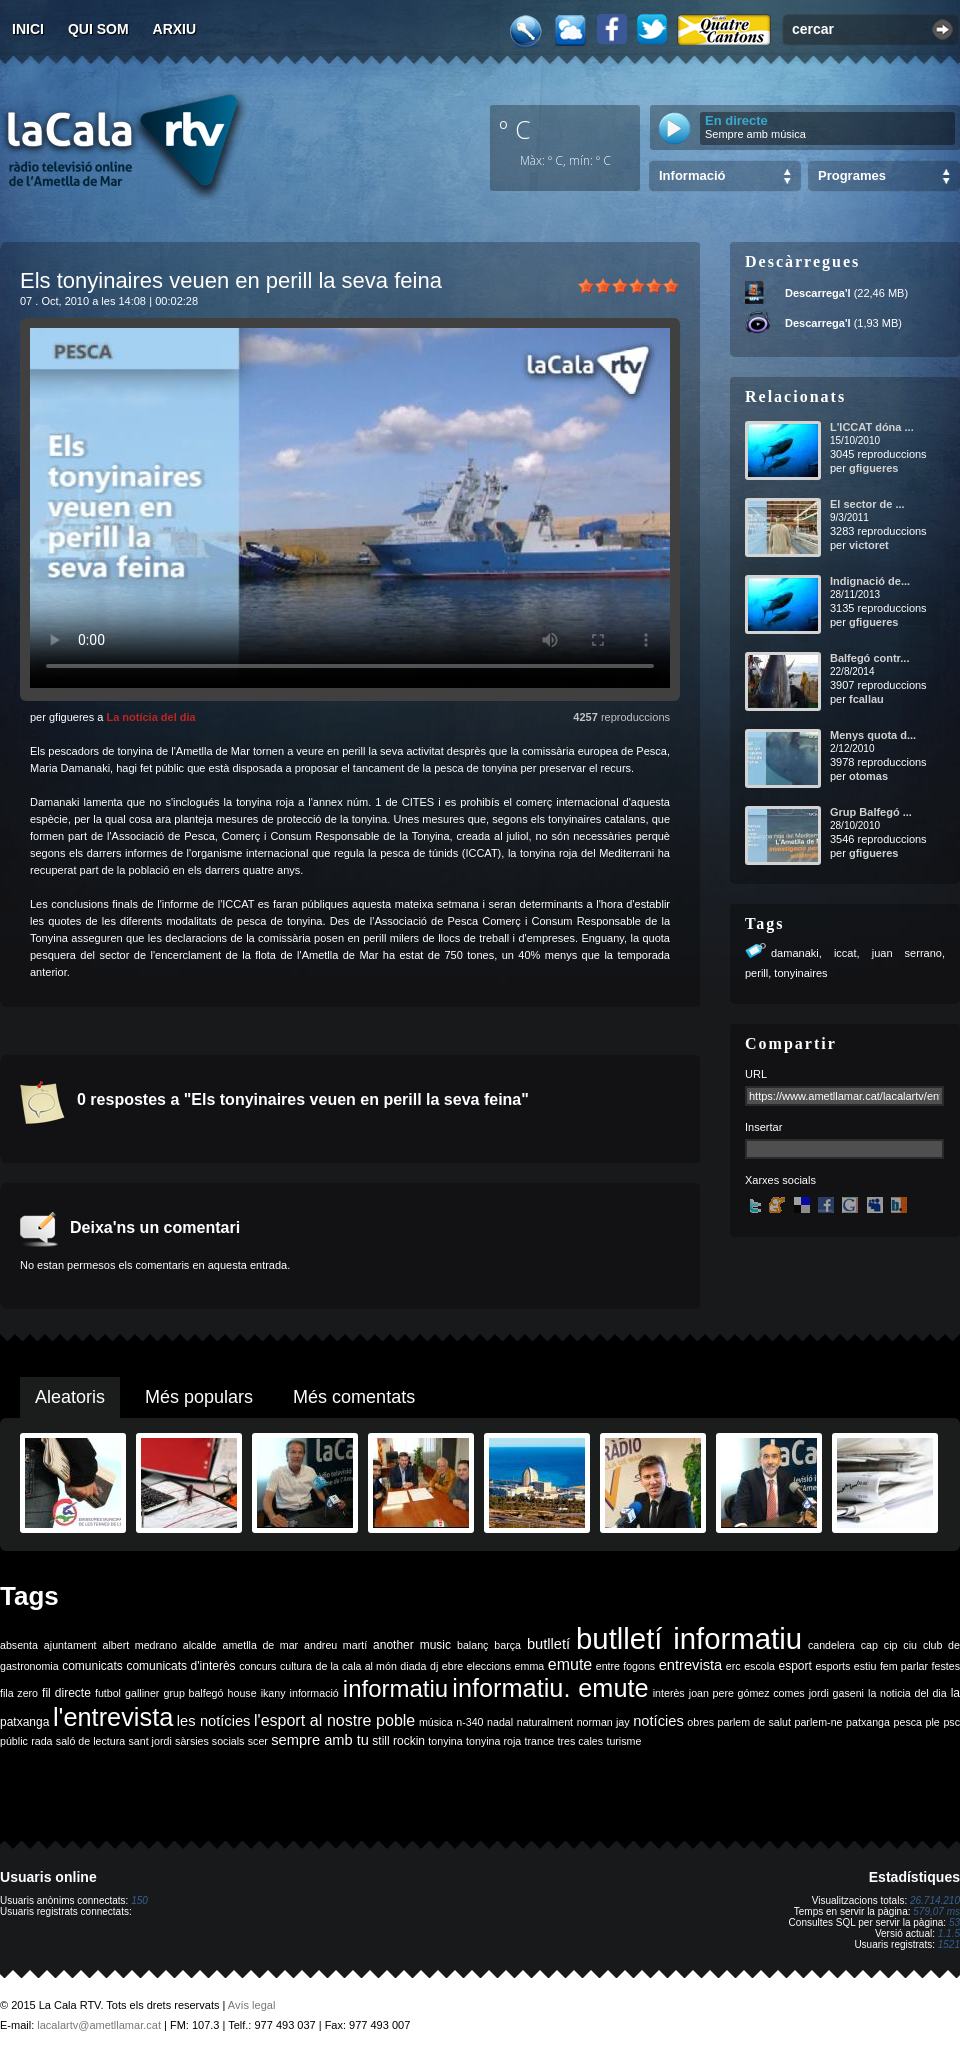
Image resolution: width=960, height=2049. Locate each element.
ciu (910, 1645)
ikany (273, 1693)
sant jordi (150, 1741)
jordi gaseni (836, 1693)
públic (14, 1741)
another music (412, 1645)
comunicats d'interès (180, 1666)
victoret (869, 545)
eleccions (489, 1666)
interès (669, 1693)
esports (832, 1666)
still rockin (398, 1741)
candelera (831, 1645)
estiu (865, 1666)
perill (756, 973)
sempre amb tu (320, 1740)
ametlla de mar (260, 1645)
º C (515, 129)
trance (540, 1741)
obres (700, 1722)
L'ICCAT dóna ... (872, 427)
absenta (19, 1645)
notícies (658, 1721)
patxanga (868, 1722)
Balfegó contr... (869, 658)
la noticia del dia (907, 1693)
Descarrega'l (818, 293)
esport (794, 1666)
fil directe (66, 1693)
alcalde (200, 1645)
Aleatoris (70, 1397)
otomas (868, 776)
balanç (472, 1645)
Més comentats (354, 1397)
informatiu (395, 1688)
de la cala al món (356, 1666)
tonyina (445, 1741)
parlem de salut (754, 1722)
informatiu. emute (550, 1688)
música (436, 1722)
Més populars (199, 1397)
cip (891, 1645)
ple (933, 1722)
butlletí (548, 1644)
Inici (28, 29)
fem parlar (904, 1666)
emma (530, 1666)
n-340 (469, 1722)
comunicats (92, 1666)
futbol (108, 1693)
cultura (296, 1666)
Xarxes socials (780, 1180)
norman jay (603, 1722)
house (242, 1693)
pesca (908, 1722)
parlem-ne (819, 1722)
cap (869, 1645)
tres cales (580, 1741)
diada (413, 1666)
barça (507, 1645)
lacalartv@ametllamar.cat (99, 2025)
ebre (452, 1666)
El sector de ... (867, 504)
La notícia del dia (150, 717)
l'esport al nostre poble (334, 1720)
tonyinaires (800, 973)
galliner (142, 1693)
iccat (845, 953)
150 (139, 1900)
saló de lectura (90, 1741)
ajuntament (70, 1645)
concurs (257, 1666)
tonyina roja (493, 1741)
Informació (692, 175)
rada (41, 1741)
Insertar (763, 1127)
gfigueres (874, 468)
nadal (500, 1722)
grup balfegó (193, 1693)
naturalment (545, 1722)
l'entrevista (113, 1717)
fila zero (19, 1693)
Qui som (98, 29)
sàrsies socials (209, 1741)
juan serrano (907, 953)
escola (759, 1666)
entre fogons (625, 1666)
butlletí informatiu (689, 1638)
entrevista (691, 1665)
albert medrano (140, 1645)
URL (756, 1074)
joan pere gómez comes (747, 1693)
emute (570, 1664)
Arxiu (175, 29)
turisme (623, 1741)
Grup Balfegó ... (871, 812)
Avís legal (252, 2005)
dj (434, 1666)
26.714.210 (935, 1900)
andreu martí (335, 1645)
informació (314, 1693)
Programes (852, 175)
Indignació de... (870, 581)
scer (258, 1741)
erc (733, 1666)
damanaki (795, 953)
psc (951, 1722)
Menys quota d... (873, 735)
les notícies (214, 1721)
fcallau (866, 699)
